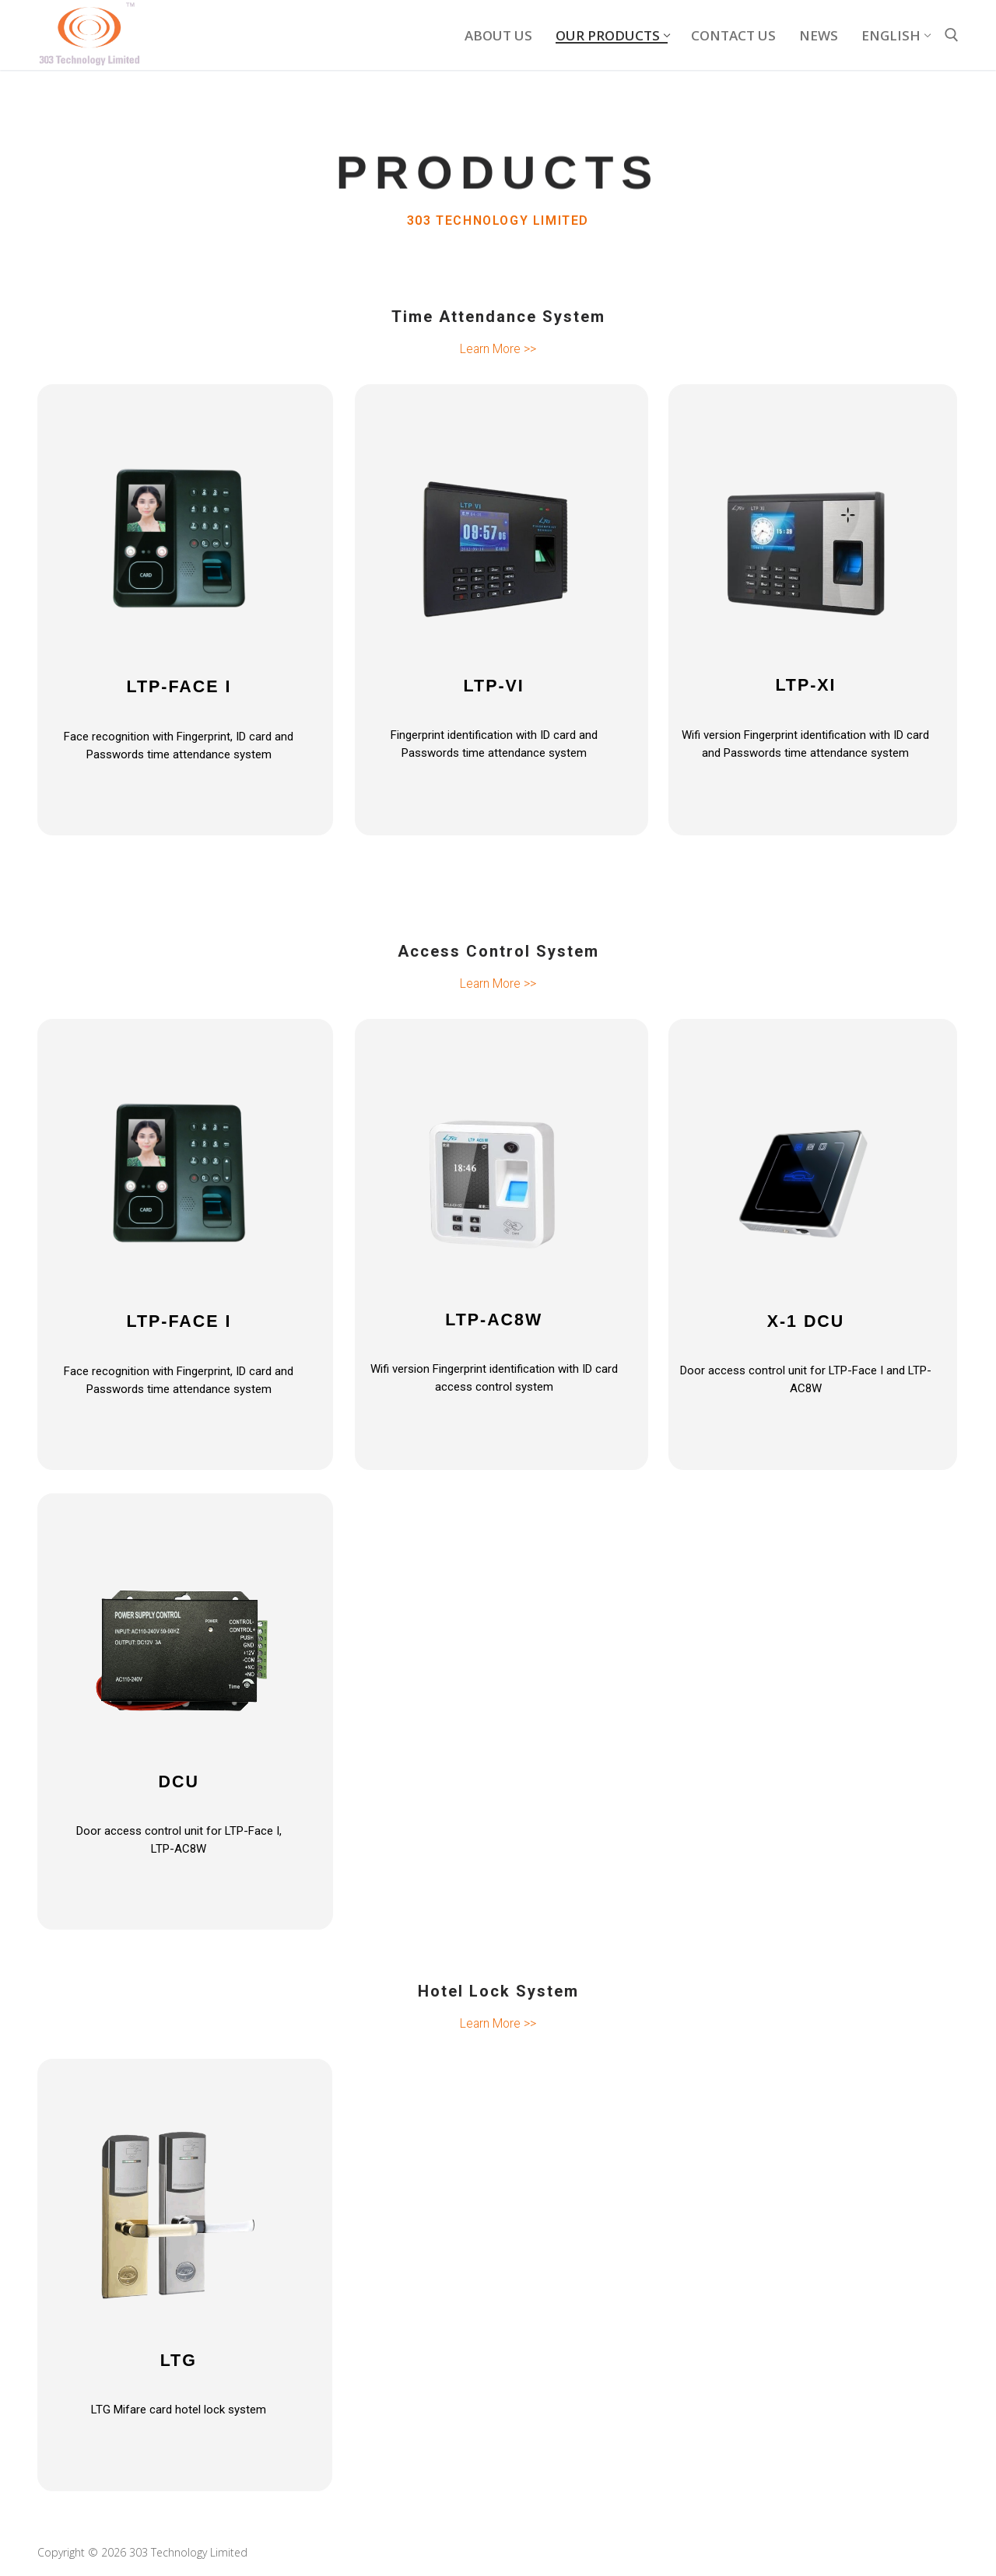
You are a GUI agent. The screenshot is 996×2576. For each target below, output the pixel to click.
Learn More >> (498, 348)
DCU (179, 1778)
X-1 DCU (805, 1319)
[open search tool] (952, 35)
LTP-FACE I (178, 686)
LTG (178, 2356)
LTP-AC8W (494, 1318)
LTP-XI (806, 685)
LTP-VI (494, 686)
